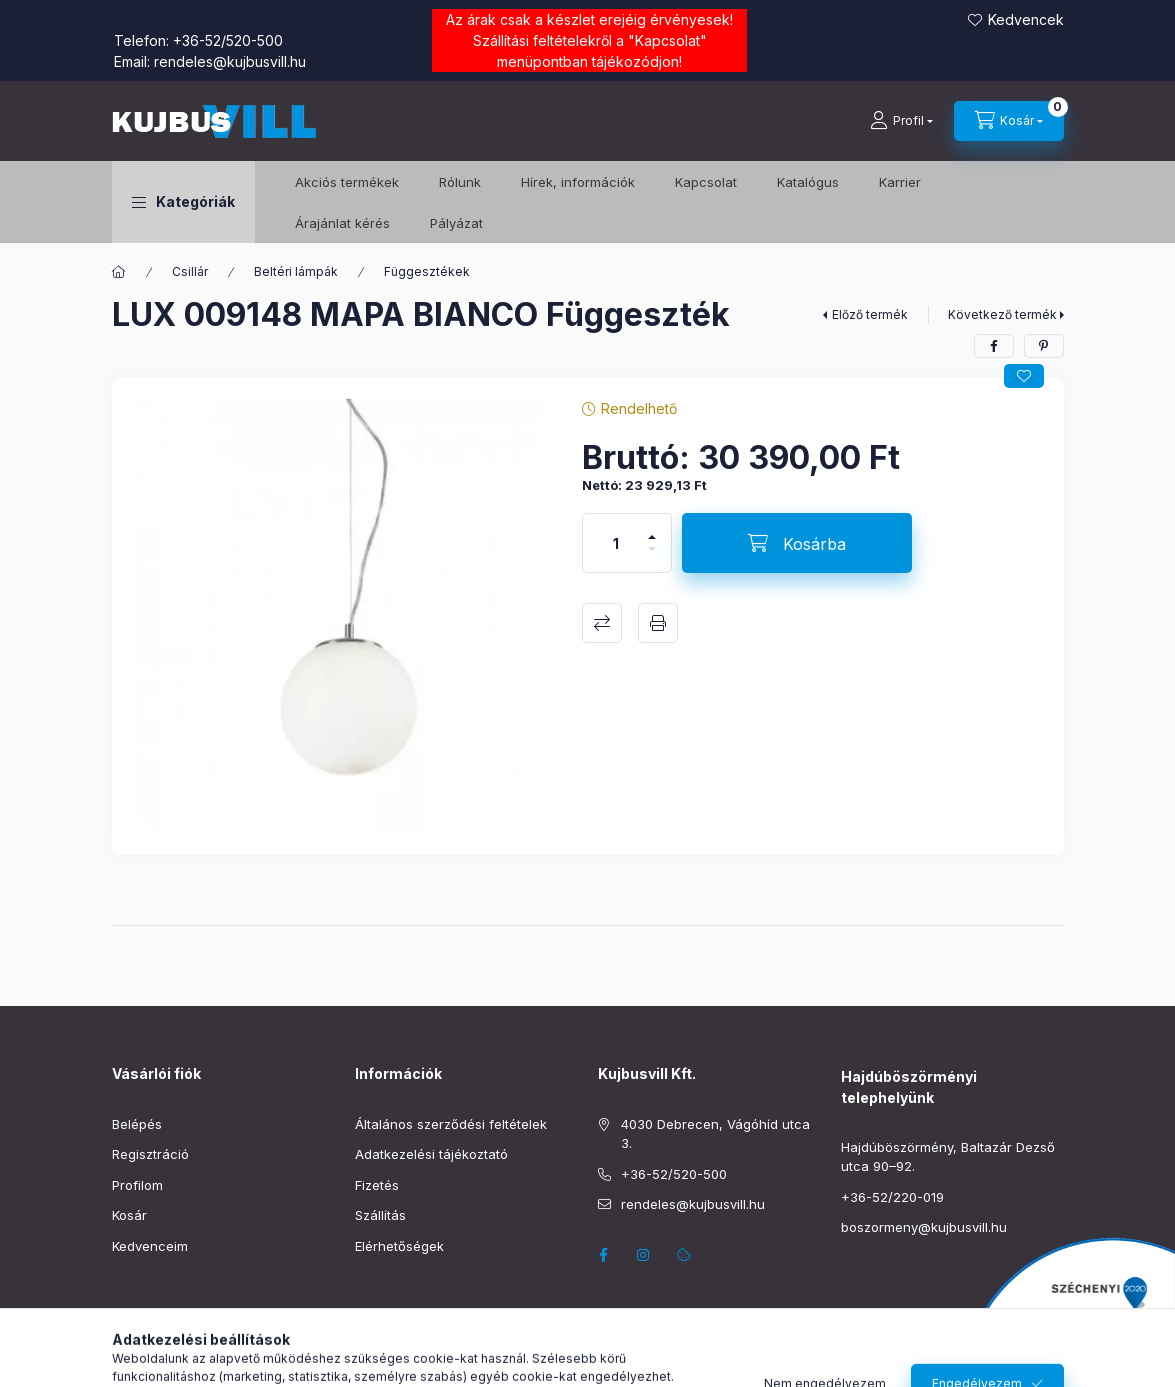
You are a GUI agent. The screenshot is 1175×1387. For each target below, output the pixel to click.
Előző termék (870, 314)
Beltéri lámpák (296, 271)
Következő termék (1002, 314)
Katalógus (808, 182)
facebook (604, 1255)
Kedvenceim (150, 1246)
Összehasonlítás (602, 623)
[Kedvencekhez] (1024, 376)
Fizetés (377, 1185)
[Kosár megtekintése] (1009, 121)
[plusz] (652, 528)
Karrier (900, 182)
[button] (183, 202)
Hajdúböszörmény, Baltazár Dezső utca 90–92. (948, 1157)
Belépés (137, 1124)
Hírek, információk (578, 182)
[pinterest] (1044, 346)
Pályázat (456, 223)
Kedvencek (1026, 19)
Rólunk (460, 182)
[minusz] (652, 557)
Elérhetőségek (399, 1246)
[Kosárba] (797, 543)
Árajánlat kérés (342, 223)
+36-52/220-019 (892, 1197)
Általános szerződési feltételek (451, 1124)
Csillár (190, 271)
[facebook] (994, 346)
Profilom (137, 1185)
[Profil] (901, 121)
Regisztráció (150, 1154)
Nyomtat (658, 623)
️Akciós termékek (347, 182)
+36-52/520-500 (228, 40)
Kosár (129, 1215)
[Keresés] (787, 121)
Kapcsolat (667, 40)
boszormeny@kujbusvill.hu (924, 1227)
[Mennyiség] (616, 543)
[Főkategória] (119, 272)
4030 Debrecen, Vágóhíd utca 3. (715, 1134)
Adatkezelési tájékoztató (431, 1154)
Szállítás (380, 1215)
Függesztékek (427, 271)
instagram (644, 1255)
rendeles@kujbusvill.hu (230, 61)
